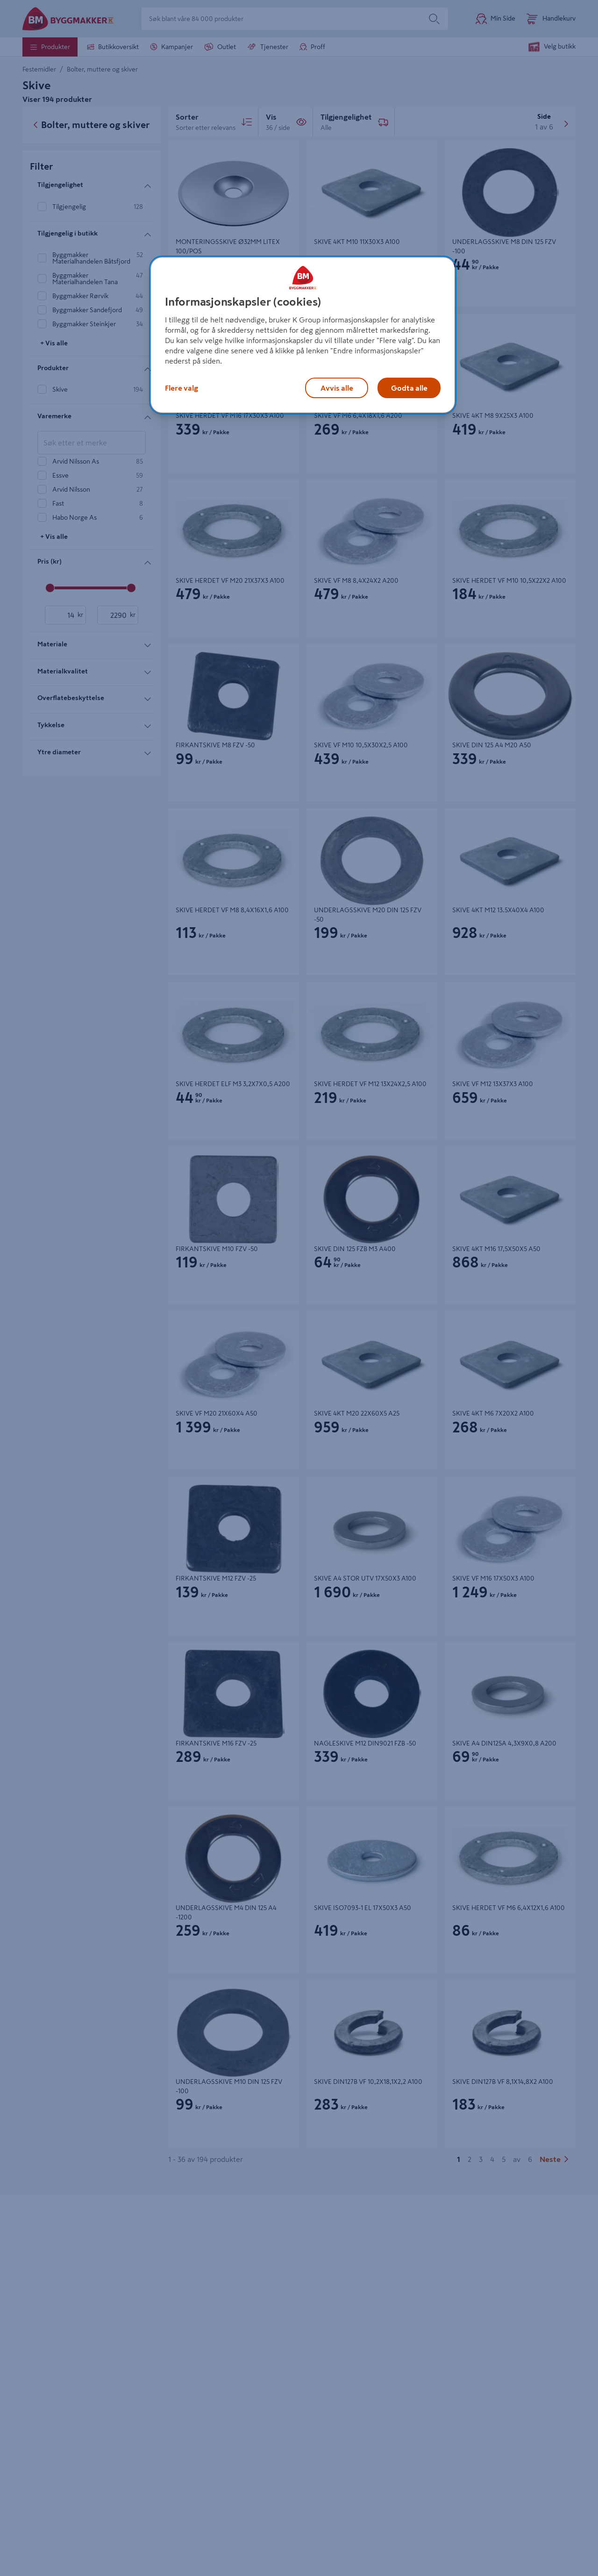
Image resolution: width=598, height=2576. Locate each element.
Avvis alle (336, 388)
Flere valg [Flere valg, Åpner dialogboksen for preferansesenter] (181, 388)
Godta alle (409, 388)
